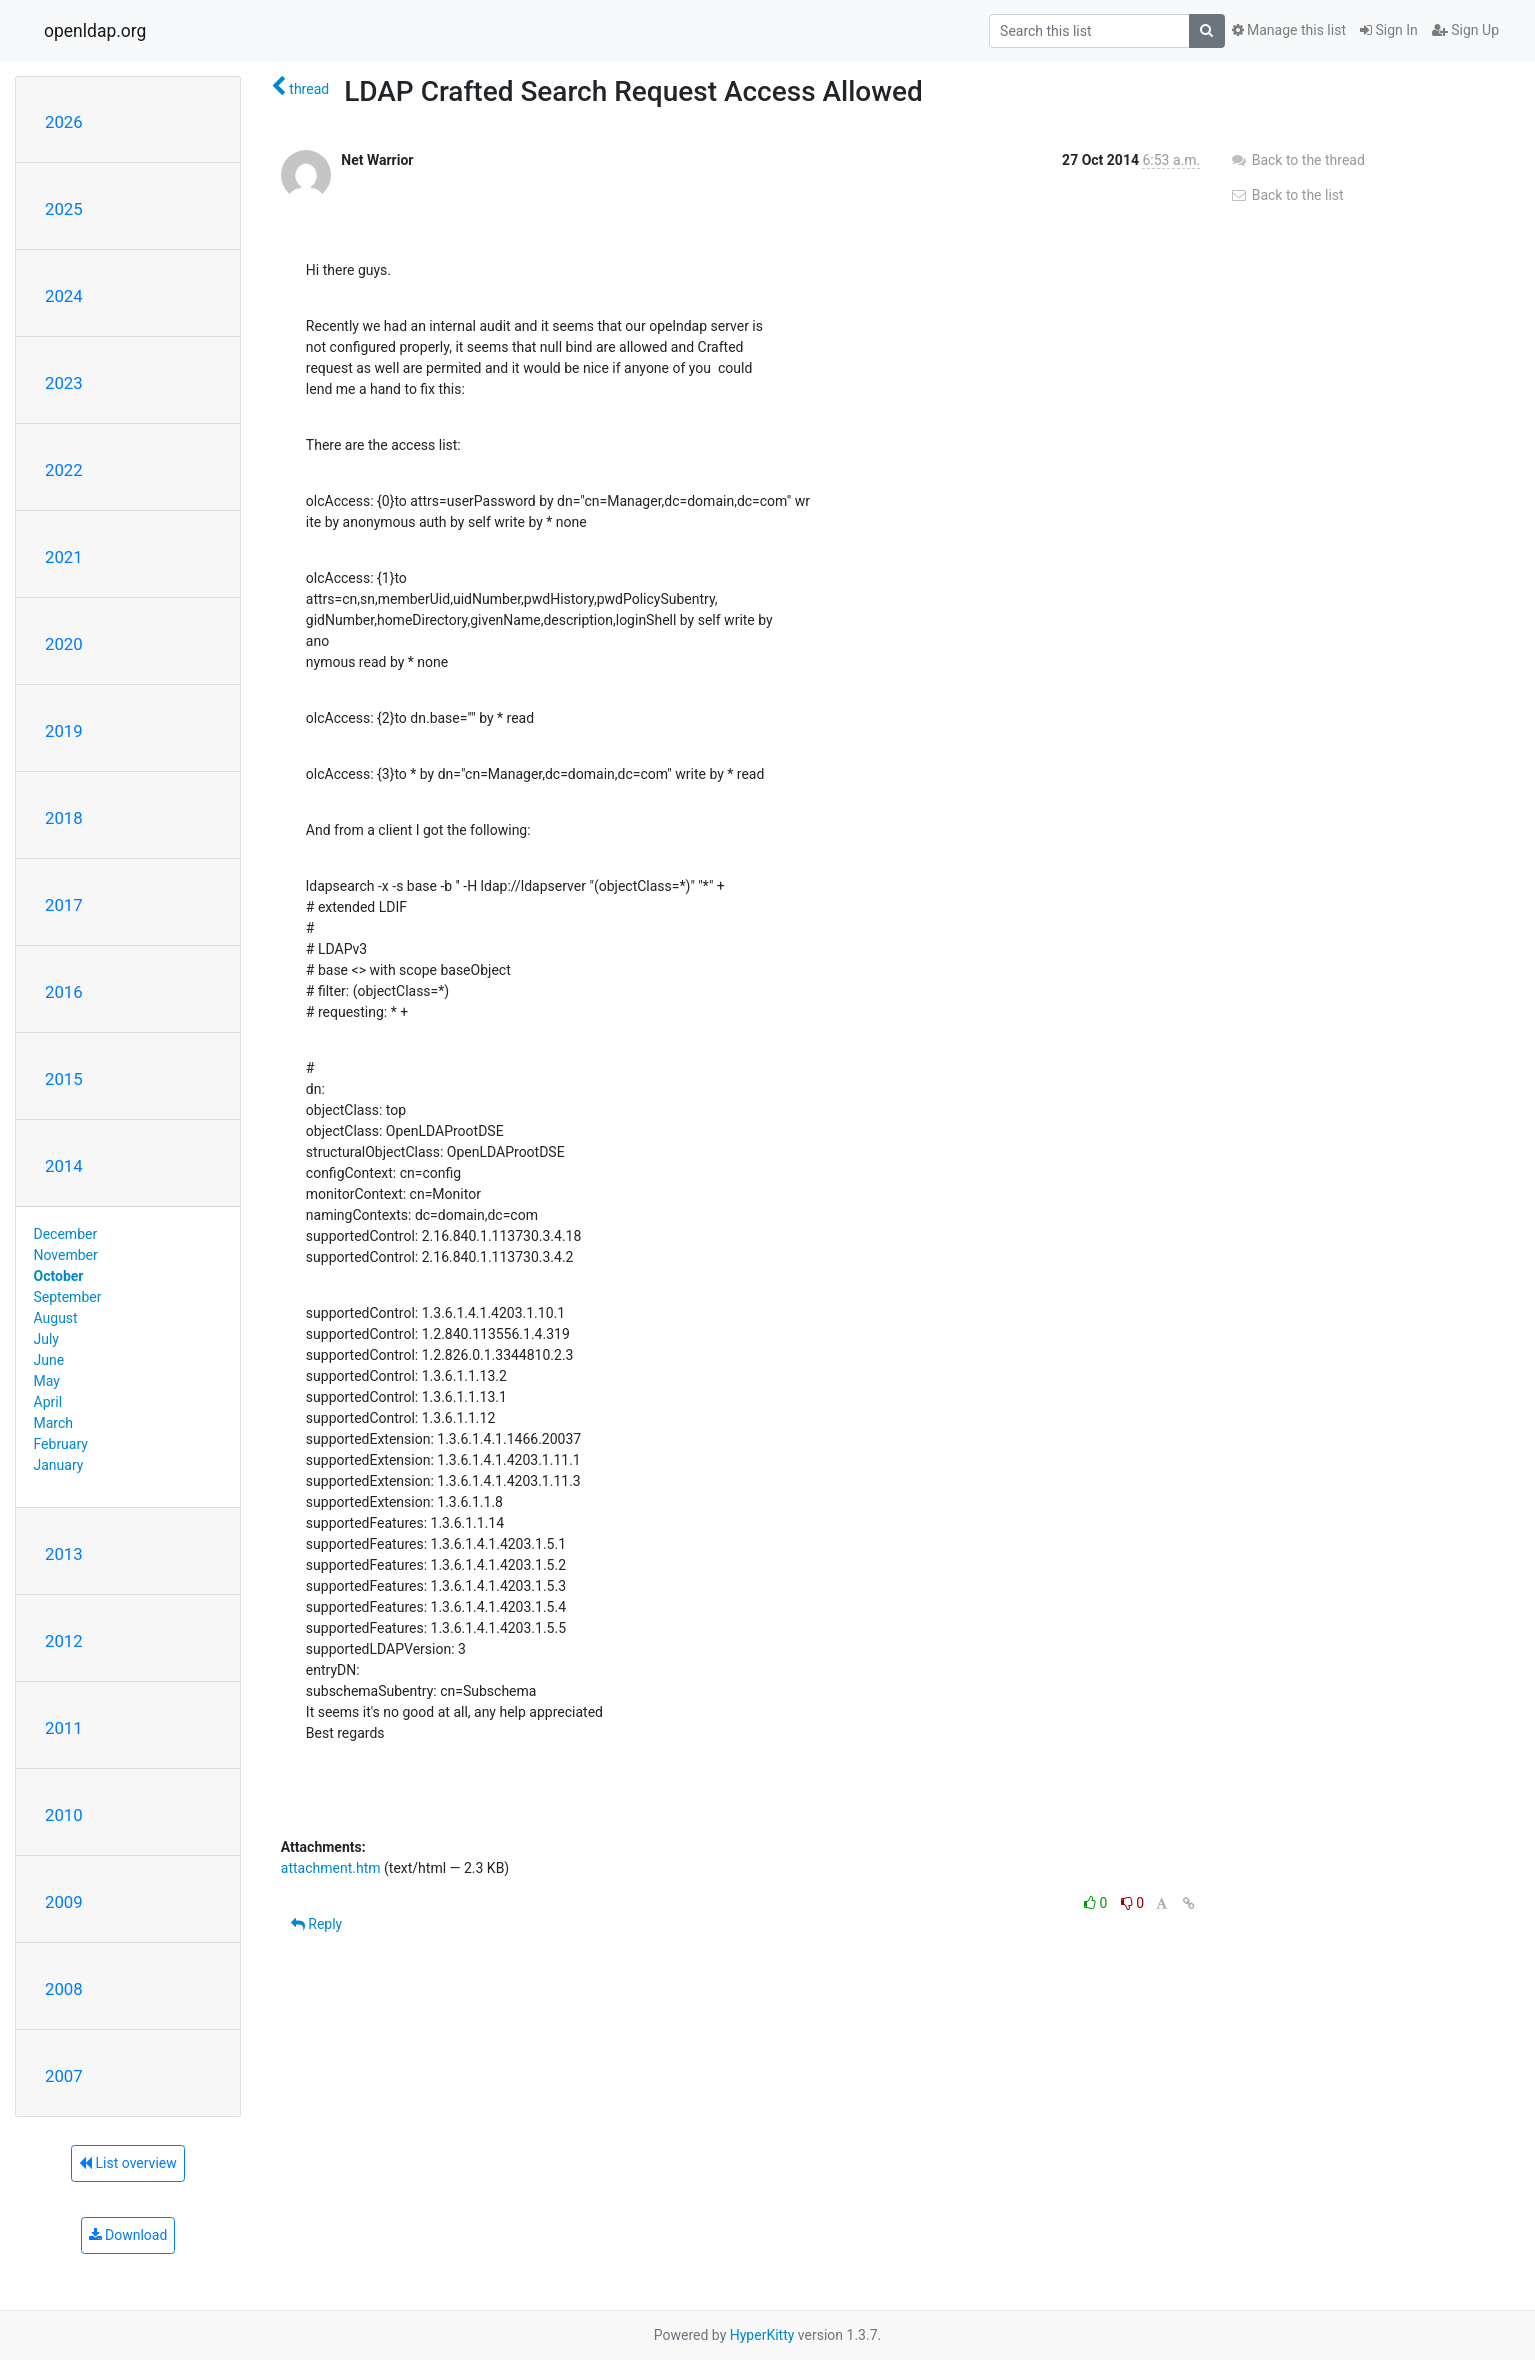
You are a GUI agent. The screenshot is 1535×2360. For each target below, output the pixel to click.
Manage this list (1289, 30)
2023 (64, 383)
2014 (64, 1166)
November (66, 1255)
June (49, 1360)
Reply (316, 1924)
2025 (64, 209)
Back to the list (1286, 195)
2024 (64, 296)
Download (128, 2235)
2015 (64, 1079)
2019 (64, 731)
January (59, 1465)
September (68, 1297)
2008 (64, 1989)
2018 (64, 818)
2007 (64, 2076)
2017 (64, 905)
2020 (64, 644)
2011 (64, 1728)
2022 (64, 470)
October (59, 1276)
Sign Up (1465, 30)
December (66, 1234)
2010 (64, 1815)
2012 (64, 1641)
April (48, 1402)
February (61, 1444)
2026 (64, 122)
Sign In (1389, 30)
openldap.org (95, 31)
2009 (64, 1902)
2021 (64, 557)
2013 (64, 1554)
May (47, 1381)
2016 (64, 992)
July (46, 1339)
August (56, 1318)
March (54, 1423)
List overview (128, 2163)
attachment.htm (331, 1868)
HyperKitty (762, 2335)
